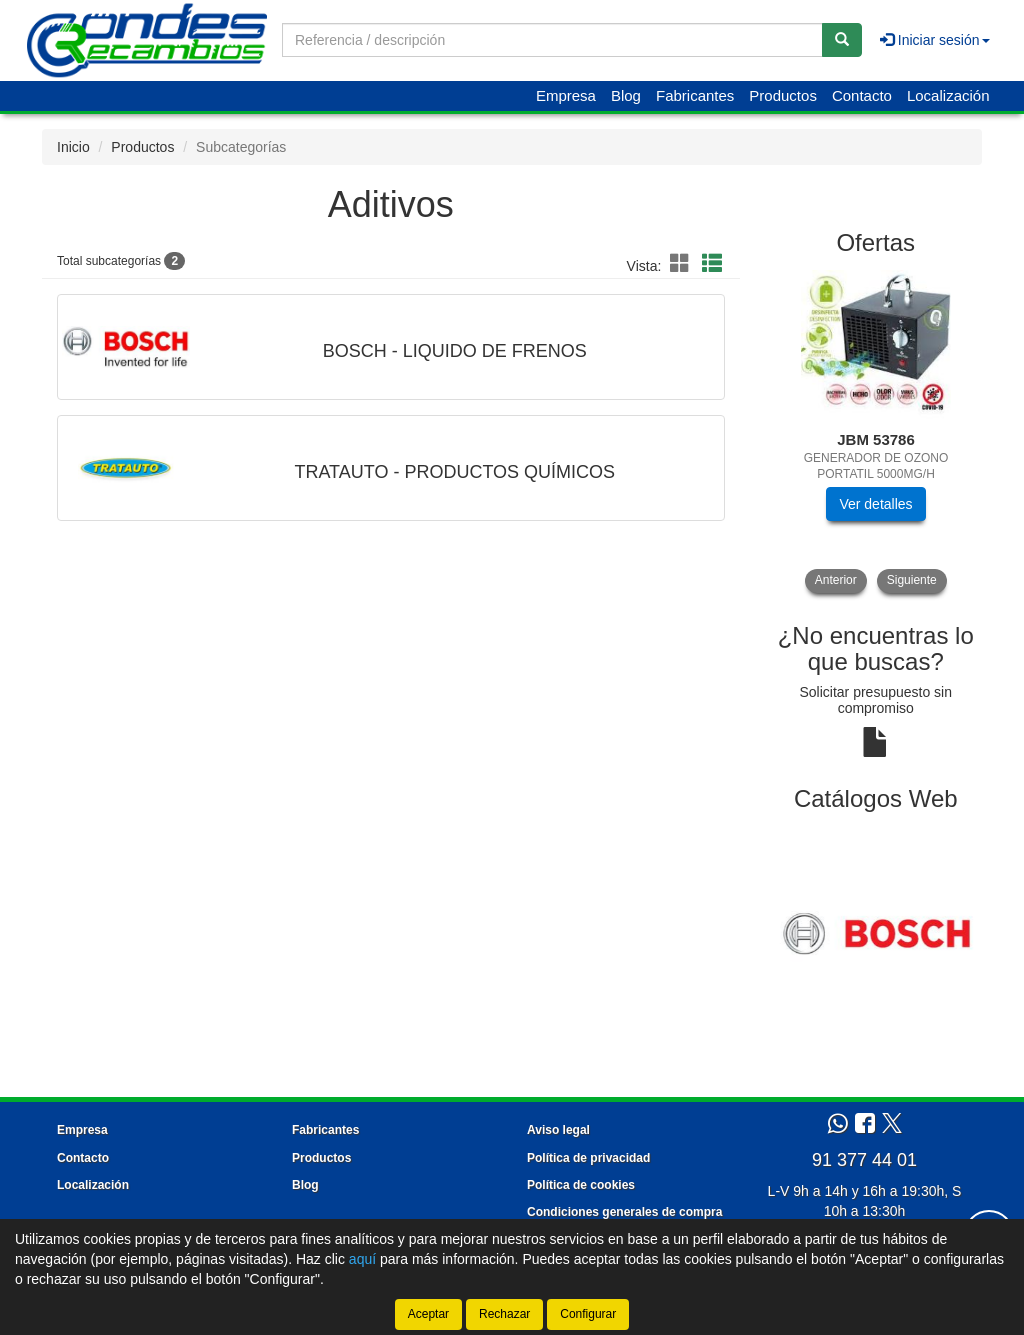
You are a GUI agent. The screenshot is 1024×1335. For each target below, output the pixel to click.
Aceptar (428, 1314)
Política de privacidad (588, 1158)
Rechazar (504, 1314)
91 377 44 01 (864, 1160)
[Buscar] (842, 40)
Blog (626, 95)
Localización (948, 95)
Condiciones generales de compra (624, 1212)
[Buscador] (552, 40)
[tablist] (876, 431)
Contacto (862, 95)
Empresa (566, 95)
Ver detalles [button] (875, 504)
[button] (683, 264)
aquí (362, 1259)
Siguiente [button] (912, 580)
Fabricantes (695, 95)
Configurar (588, 1314)
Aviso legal (558, 1130)
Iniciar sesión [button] (935, 40)
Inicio (73, 147)
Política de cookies (581, 1185)
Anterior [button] (836, 580)
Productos (783, 95)
